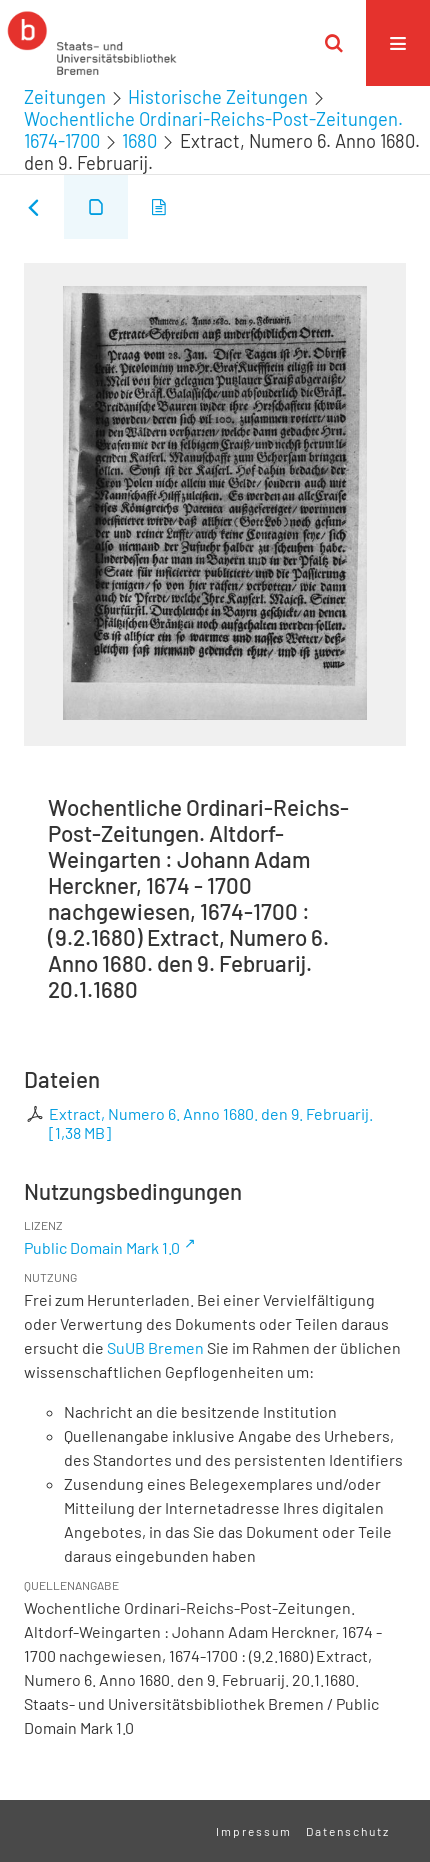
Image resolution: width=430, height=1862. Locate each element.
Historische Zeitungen (218, 97)
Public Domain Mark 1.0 (102, 1247)
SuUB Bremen (155, 1347)
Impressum (254, 1831)
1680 (139, 141)
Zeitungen (65, 97)
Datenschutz (348, 1831)
